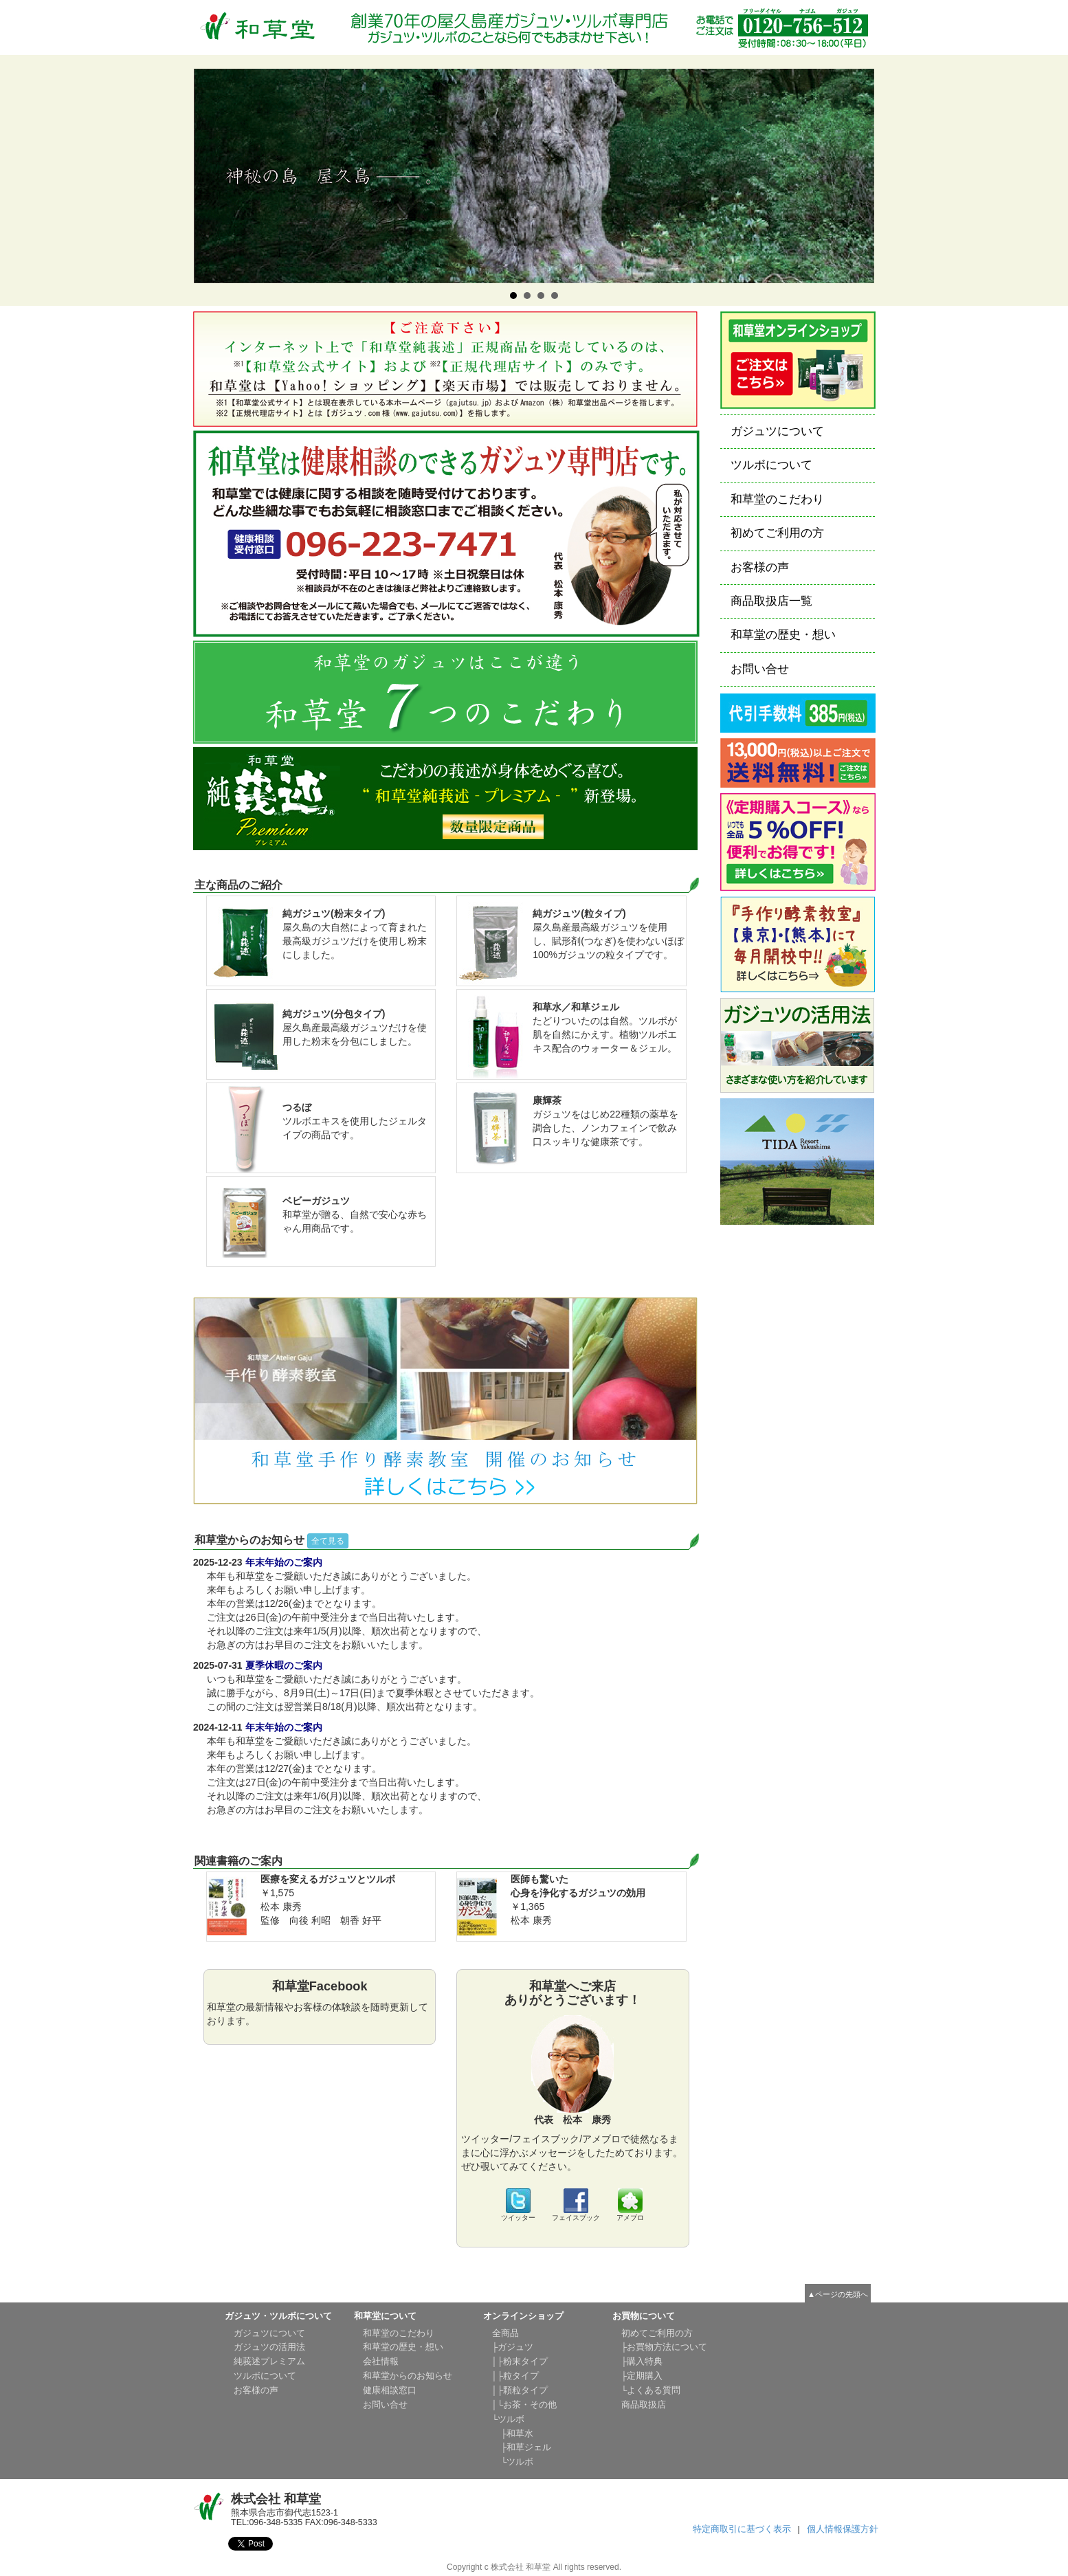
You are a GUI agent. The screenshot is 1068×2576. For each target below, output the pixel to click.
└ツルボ (508, 2419)
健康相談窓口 (389, 2390)
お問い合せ (760, 669)
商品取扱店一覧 (771, 601)
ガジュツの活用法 (269, 2347)
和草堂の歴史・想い (783, 634)
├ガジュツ (513, 2347)
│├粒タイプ (515, 2376)
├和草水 (513, 2434)
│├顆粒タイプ (520, 2390)
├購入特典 (642, 2361)
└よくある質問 (651, 2390)
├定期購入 (642, 2376)
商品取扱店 (643, 2405)
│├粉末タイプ (520, 2361)
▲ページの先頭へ (838, 2294)
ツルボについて (771, 464)
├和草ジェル (522, 2447)
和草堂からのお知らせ (407, 2376)
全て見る (327, 1541)
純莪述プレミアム (269, 2361)
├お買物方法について (664, 2347)
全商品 (505, 2333)
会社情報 (381, 2361)
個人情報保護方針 (842, 2529)
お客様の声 (760, 567)
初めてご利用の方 (777, 533)
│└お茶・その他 (524, 2405)
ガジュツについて (777, 431)
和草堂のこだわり (777, 499)
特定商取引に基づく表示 (742, 2529)
